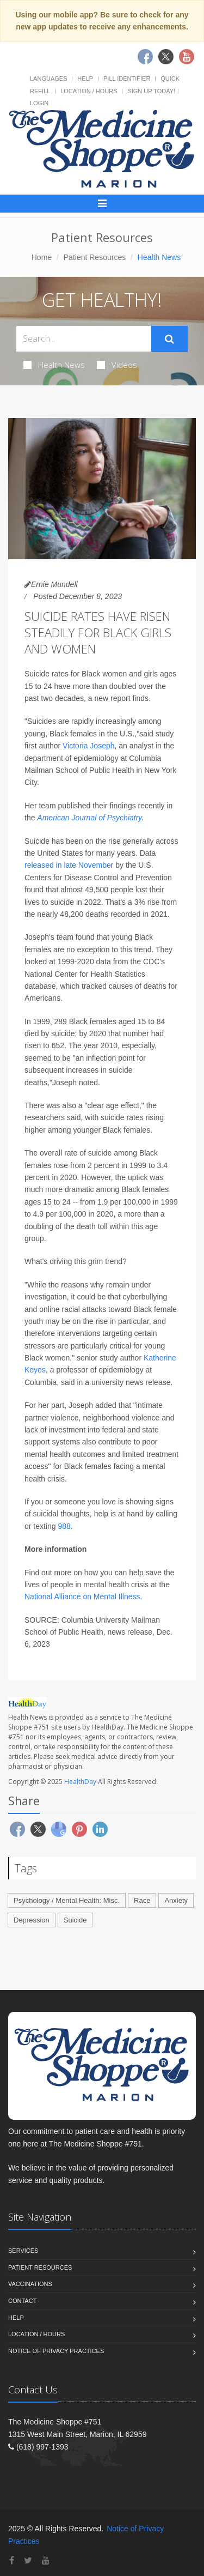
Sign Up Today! (151, 91)
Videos (117, 364)
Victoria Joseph (88, 745)
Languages (48, 78)
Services (23, 2250)
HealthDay (80, 1781)
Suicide (75, 1920)
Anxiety (176, 1900)
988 (64, 1526)
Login (39, 103)
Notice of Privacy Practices (56, 2351)
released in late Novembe (67, 865)
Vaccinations (30, 2284)
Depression (32, 1920)
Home (42, 257)
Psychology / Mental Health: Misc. (67, 1900)
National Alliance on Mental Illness (82, 1596)
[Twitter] (28, 2560)
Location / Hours (88, 91)
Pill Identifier (126, 78)
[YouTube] (46, 2560)
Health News (54, 364)
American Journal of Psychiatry (89, 817)
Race (142, 1900)
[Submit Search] (169, 339)
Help (85, 78)
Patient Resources (95, 257)
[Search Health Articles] (83, 339)
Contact (22, 2300)
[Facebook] (11, 2560)
